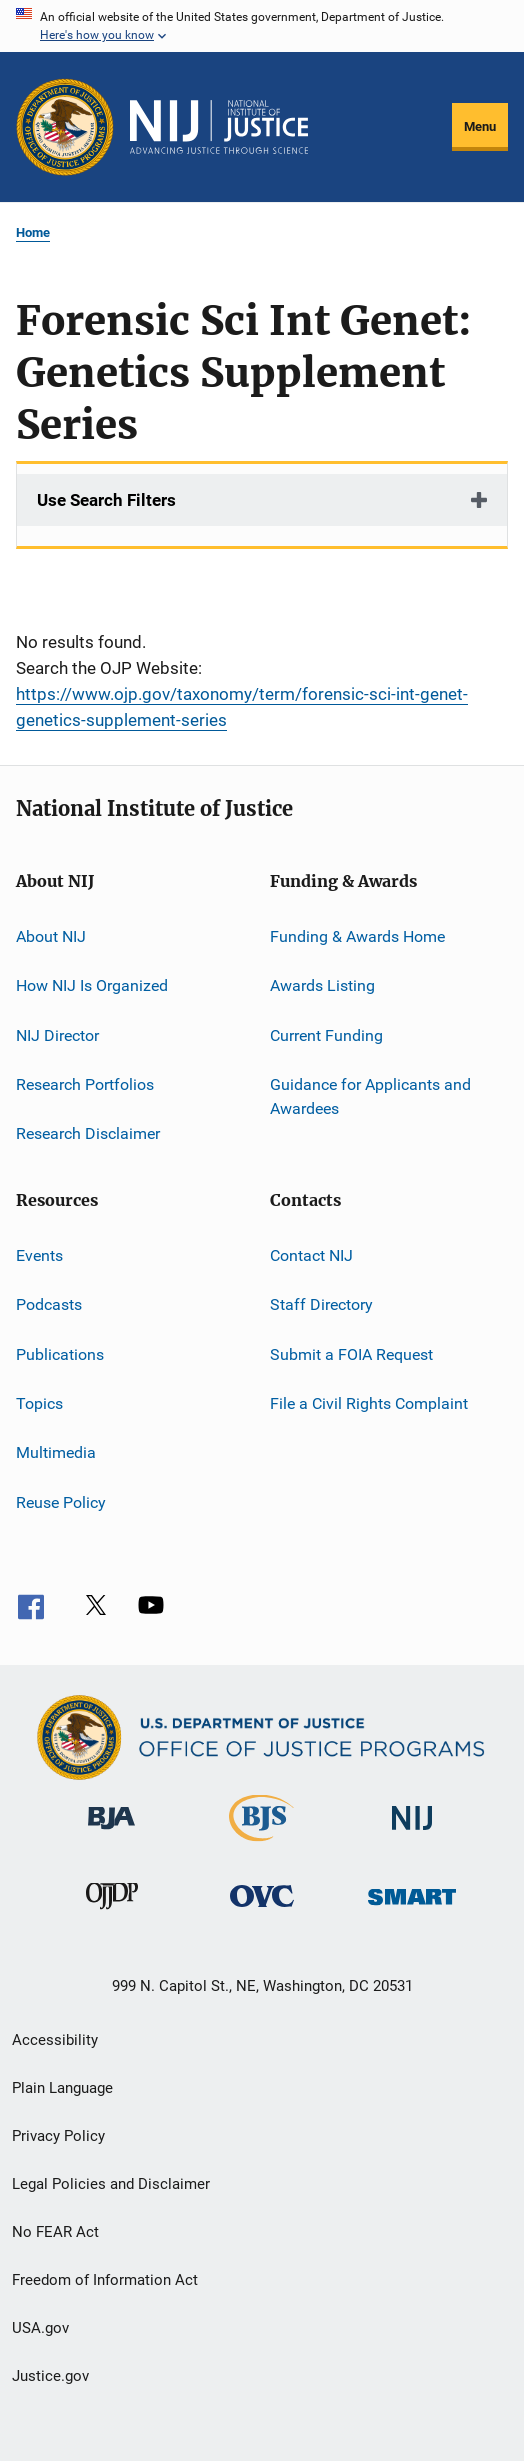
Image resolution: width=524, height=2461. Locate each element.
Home (33, 232)
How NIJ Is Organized (92, 985)
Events (39, 1255)
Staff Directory (321, 1304)
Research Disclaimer (88, 1133)
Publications (60, 1353)
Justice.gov (50, 2376)
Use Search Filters (106, 500)
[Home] (219, 127)
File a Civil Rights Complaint (369, 1403)
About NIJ (51, 936)
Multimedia (56, 1452)
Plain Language (62, 2088)
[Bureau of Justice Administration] (111, 1833)
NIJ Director (57, 1035)
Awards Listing (322, 985)
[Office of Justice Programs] (65, 127)
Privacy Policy (58, 2136)
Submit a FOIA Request (351, 1353)
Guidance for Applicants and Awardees (370, 1096)
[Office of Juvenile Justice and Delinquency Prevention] (112, 1913)
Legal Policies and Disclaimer (111, 2184)
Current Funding (326, 1035)
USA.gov (40, 2328)
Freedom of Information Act (105, 2280)
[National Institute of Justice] (412, 1833)
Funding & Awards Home (357, 936)
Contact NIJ (311, 1255)
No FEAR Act (55, 2232)
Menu (480, 126)
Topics (39, 1403)
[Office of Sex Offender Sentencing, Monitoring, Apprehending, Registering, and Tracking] (412, 1908)
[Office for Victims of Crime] (262, 1910)
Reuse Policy (61, 1501)
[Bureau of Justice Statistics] (261, 1845)
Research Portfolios (85, 1084)
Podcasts (49, 1304)
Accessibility (55, 2040)
